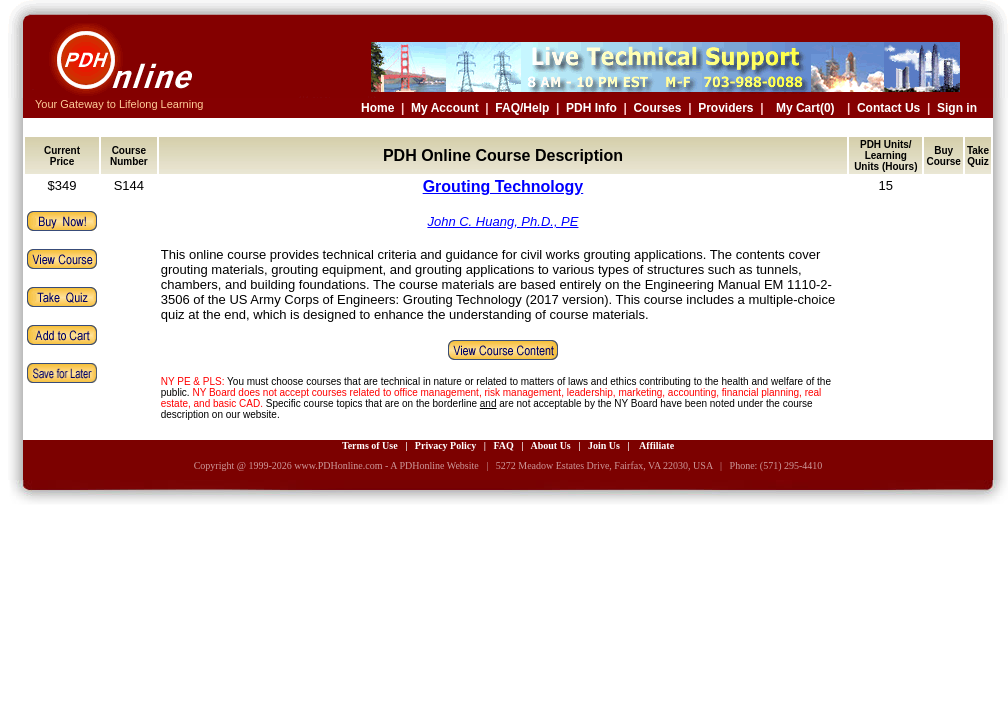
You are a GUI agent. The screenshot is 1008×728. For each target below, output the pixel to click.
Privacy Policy (445, 445)
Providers (725, 108)
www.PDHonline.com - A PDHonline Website (386, 465)
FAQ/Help (522, 108)
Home (377, 108)
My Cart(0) (805, 108)
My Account (445, 108)
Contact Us (888, 108)
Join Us (604, 445)
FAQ (503, 445)
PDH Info (591, 108)
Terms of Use (370, 445)
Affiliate (656, 445)
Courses (657, 108)
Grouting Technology (503, 186)
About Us (550, 445)
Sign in (957, 108)
